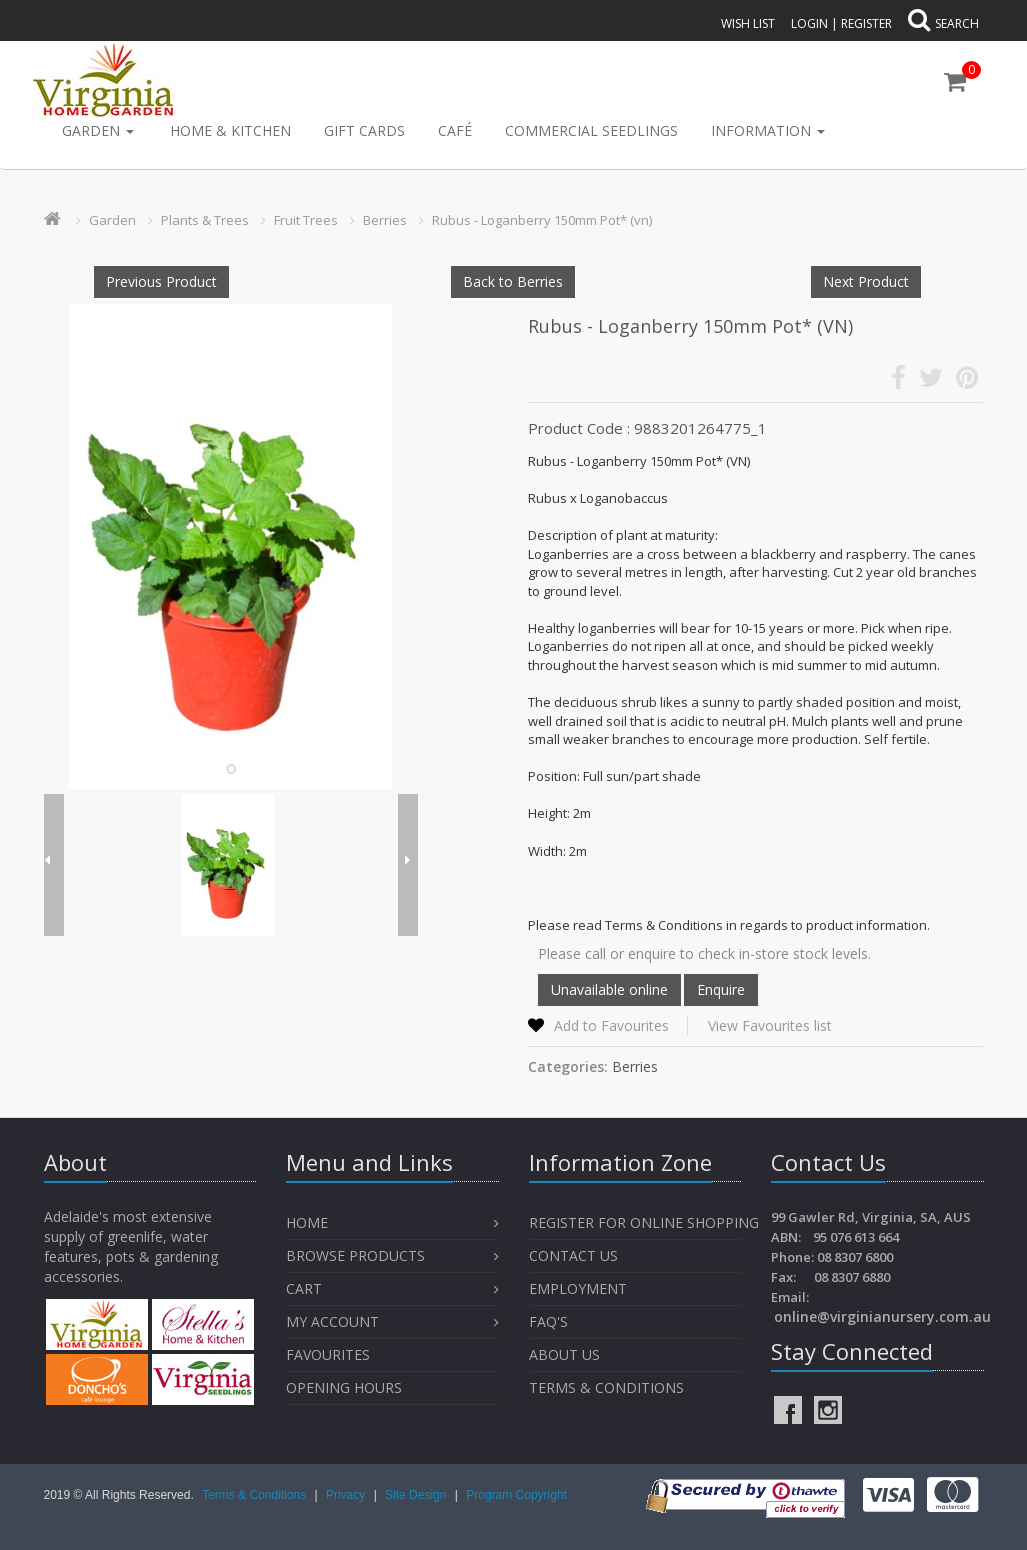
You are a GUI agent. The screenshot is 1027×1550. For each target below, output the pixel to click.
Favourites (330, 1354)
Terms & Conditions (606, 1387)
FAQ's (548, 1321)
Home (307, 1222)
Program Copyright (516, 1495)
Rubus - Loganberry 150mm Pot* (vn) (542, 220)
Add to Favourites (611, 1025)
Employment (578, 1288)
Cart (304, 1288)
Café (455, 130)
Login (809, 23)
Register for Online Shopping (644, 1222)
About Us (564, 1354)
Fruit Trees (306, 220)
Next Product (866, 281)
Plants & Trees (205, 220)
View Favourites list (770, 1025)
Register (866, 23)
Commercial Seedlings (591, 130)
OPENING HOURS (344, 1387)
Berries (385, 220)
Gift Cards (364, 130)
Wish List (748, 23)
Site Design (417, 1495)
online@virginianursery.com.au (882, 1316)
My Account (332, 1321)
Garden (98, 130)
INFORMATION (768, 130)
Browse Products (355, 1255)
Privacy (347, 1495)
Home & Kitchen (230, 130)
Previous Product (161, 281)
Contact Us (573, 1255)
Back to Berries (513, 281)
